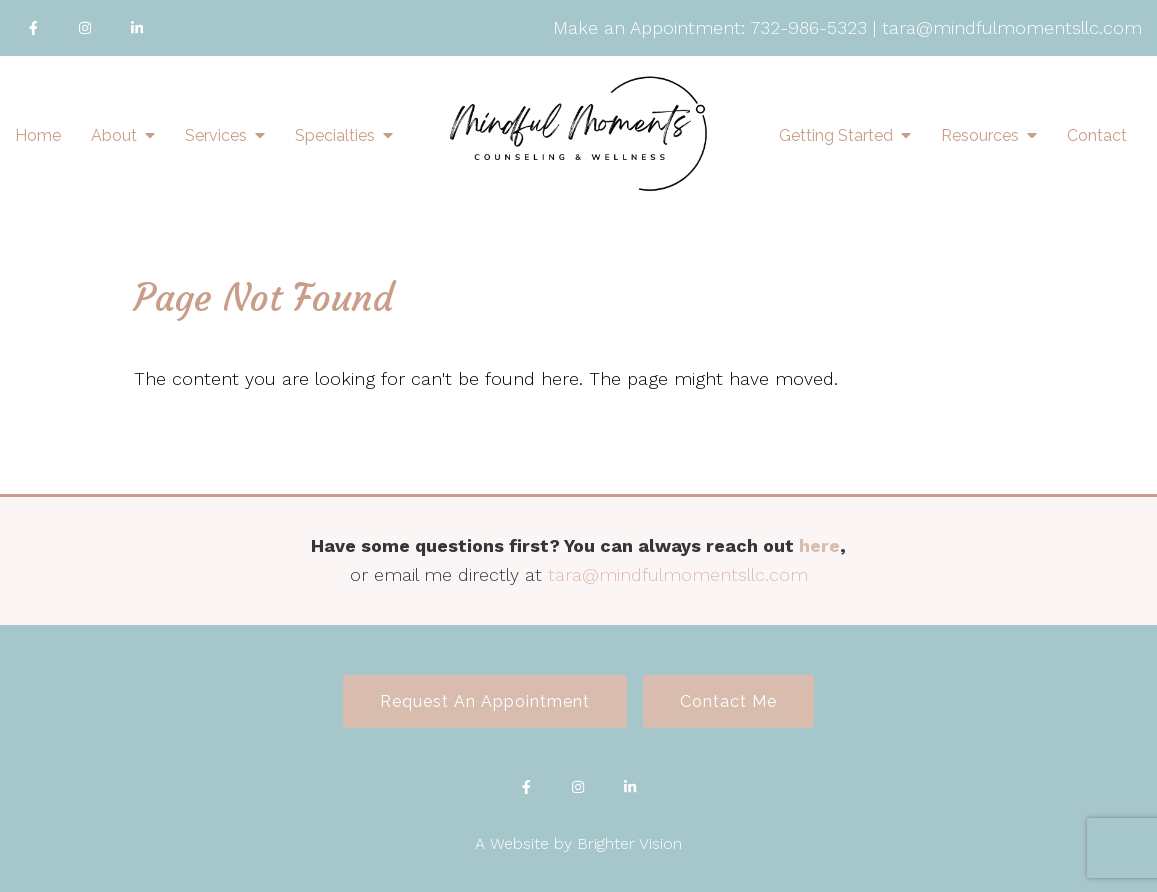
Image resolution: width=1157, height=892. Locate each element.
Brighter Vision (629, 843)
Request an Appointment (485, 701)
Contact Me (728, 701)
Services (216, 135)
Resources (980, 135)
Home (38, 135)
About (114, 135)
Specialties (335, 135)
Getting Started (836, 135)
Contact (1097, 135)
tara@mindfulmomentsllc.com (1012, 27)
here (819, 545)
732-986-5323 (808, 27)
